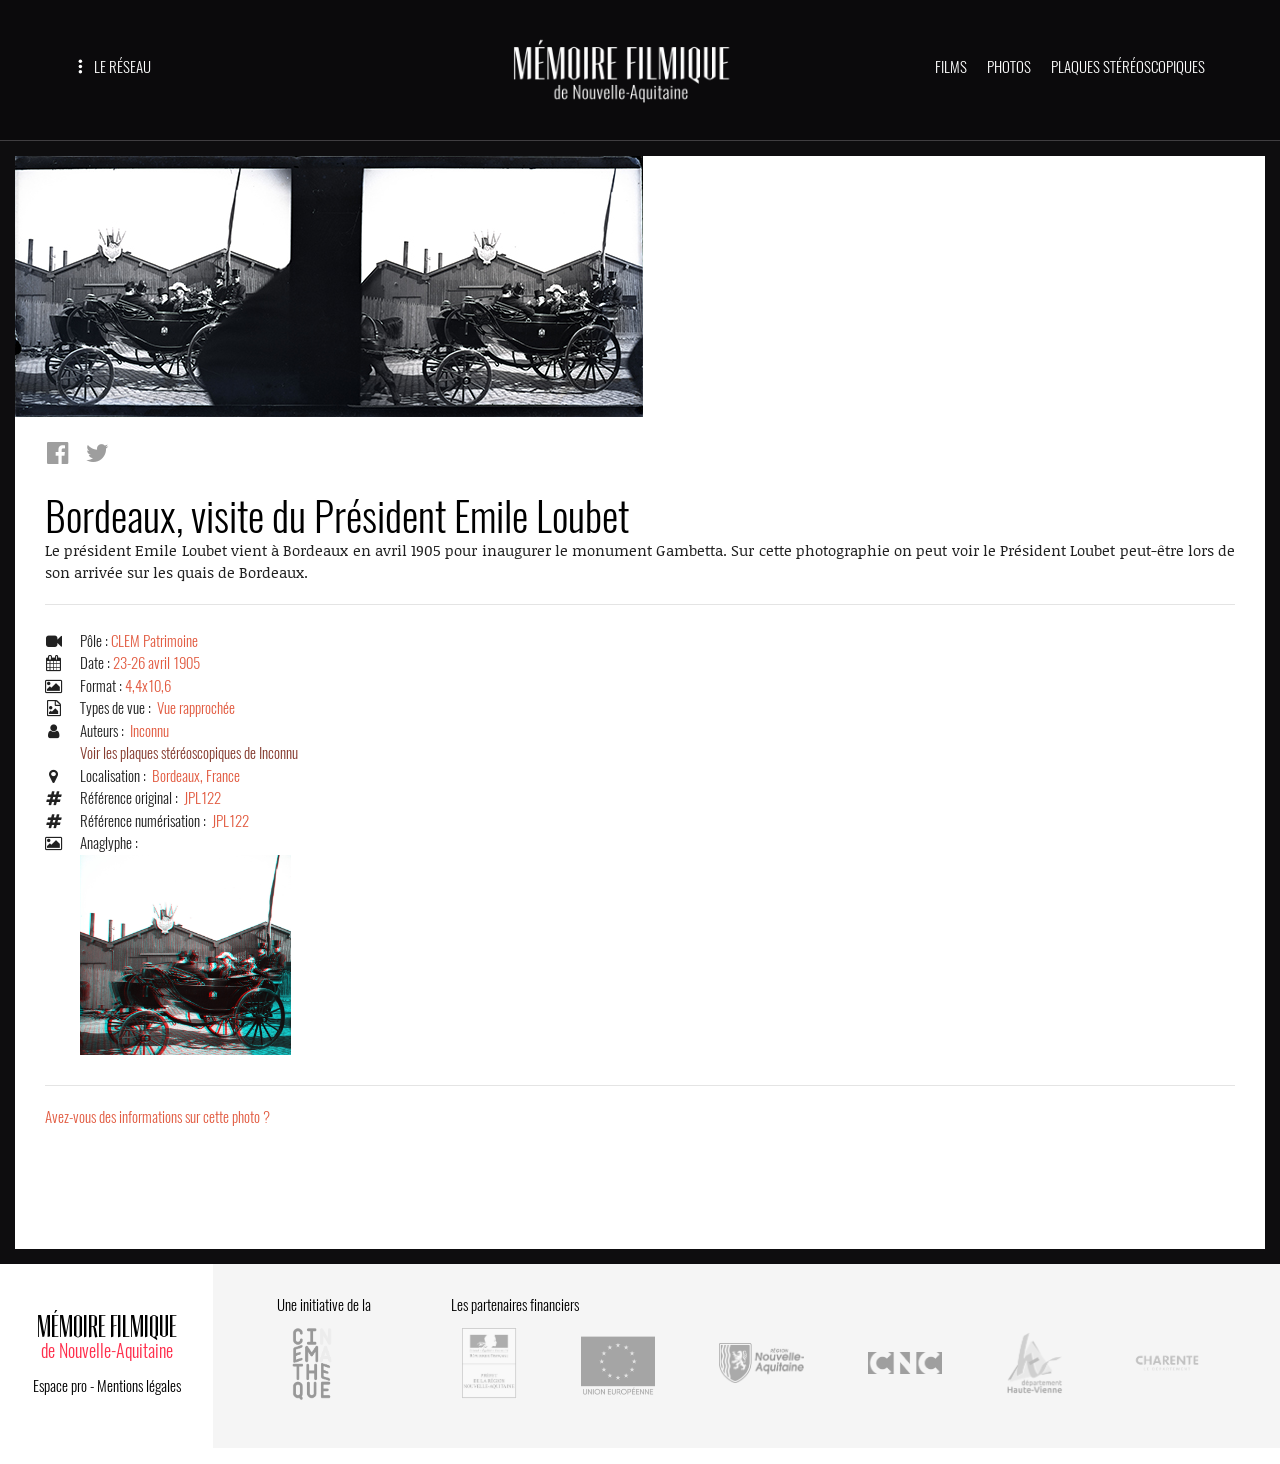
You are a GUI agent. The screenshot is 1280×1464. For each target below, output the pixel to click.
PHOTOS (1009, 67)
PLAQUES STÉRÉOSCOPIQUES (1128, 67)
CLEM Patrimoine (154, 641)
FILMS (951, 67)
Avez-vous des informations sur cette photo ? (157, 1117)
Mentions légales (139, 1386)
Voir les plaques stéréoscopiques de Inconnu (189, 753)
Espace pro (60, 1386)
